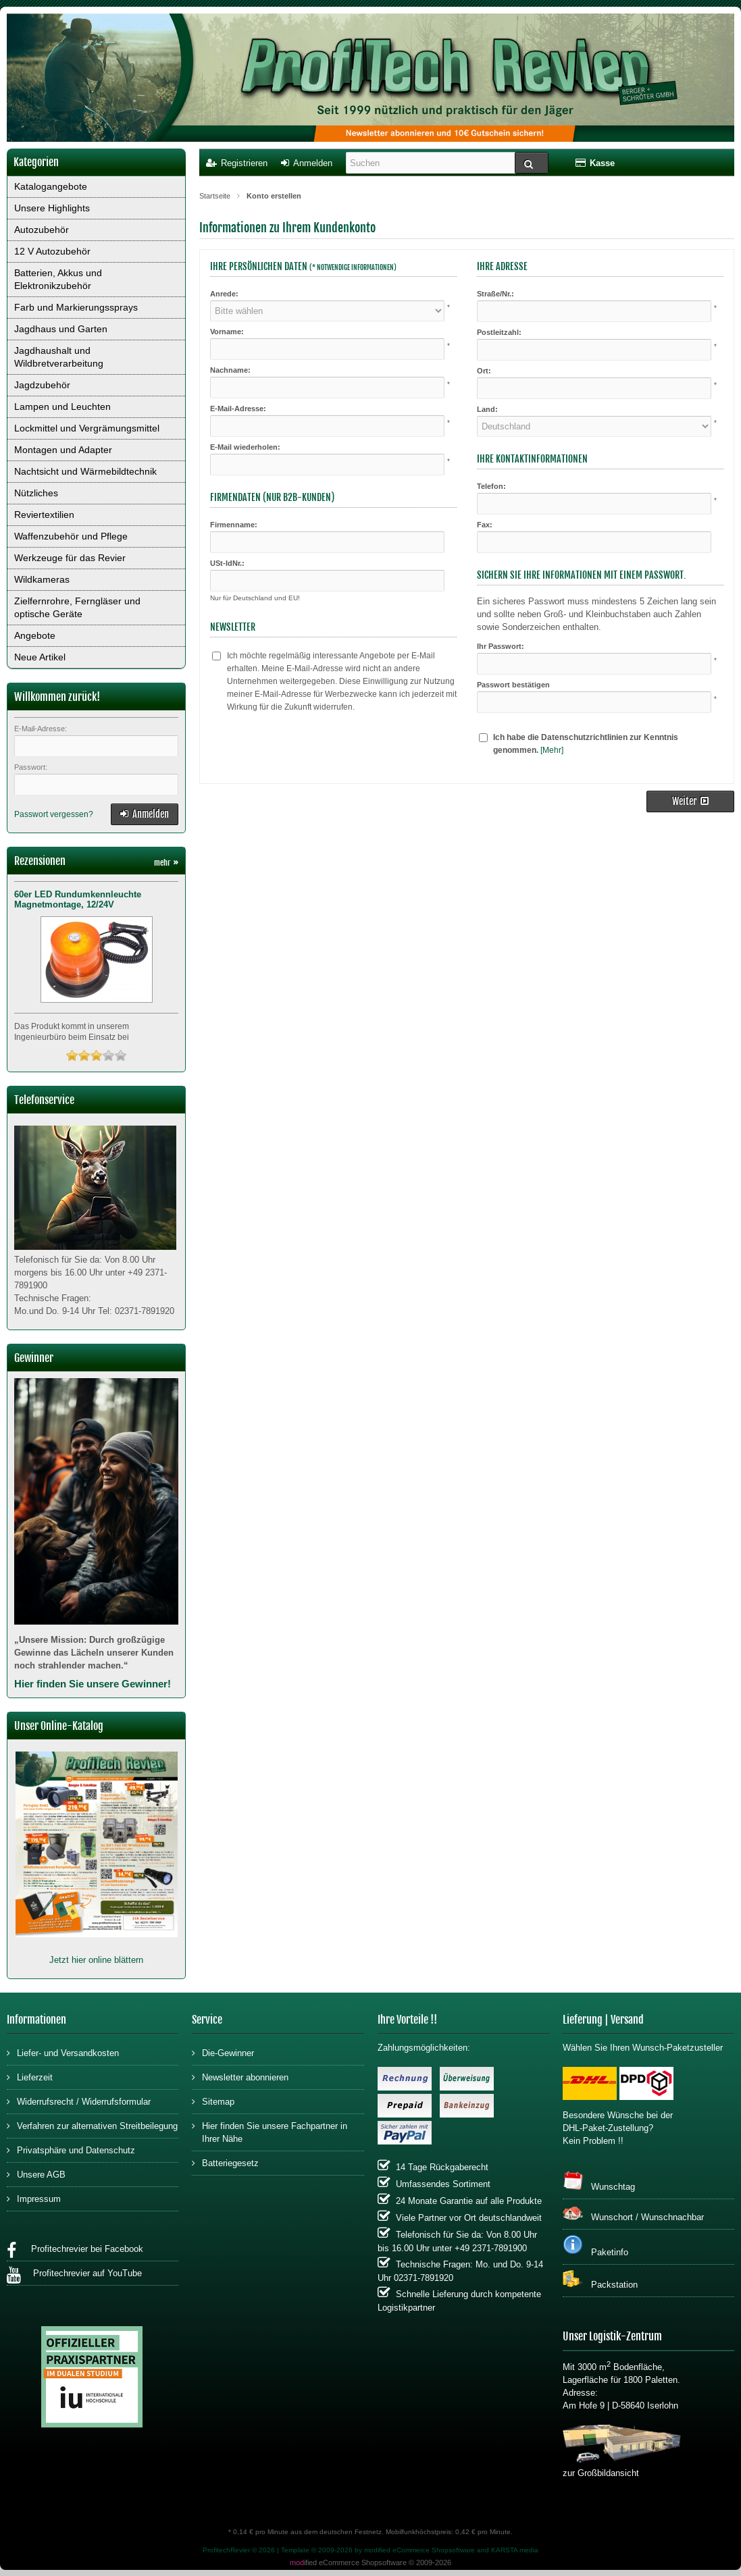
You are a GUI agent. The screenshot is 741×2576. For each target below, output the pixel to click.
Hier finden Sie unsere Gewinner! (92, 1683)
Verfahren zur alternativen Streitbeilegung (92, 2125)
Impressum (34, 2198)
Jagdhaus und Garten (60, 328)
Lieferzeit (30, 2076)
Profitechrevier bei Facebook (75, 2250)
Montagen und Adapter (63, 449)
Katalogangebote (50, 186)
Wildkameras (42, 579)
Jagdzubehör (42, 384)
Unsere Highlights (52, 208)
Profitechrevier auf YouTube (74, 2275)
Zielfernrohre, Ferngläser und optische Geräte (77, 607)
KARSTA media (514, 2550)
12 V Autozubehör (52, 251)
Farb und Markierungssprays (76, 307)
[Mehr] (551, 750)
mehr (166, 863)
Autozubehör (41, 229)
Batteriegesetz (225, 2162)
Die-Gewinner (223, 2052)
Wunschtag (599, 2181)
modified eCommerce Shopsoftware (419, 2550)
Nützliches (36, 493)
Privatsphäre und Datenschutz (71, 2149)
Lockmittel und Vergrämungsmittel (86, 428)
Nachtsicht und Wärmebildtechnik (85, 471)
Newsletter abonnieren (240, 2076)
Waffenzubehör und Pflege (71, 536)
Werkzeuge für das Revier (70, 557)
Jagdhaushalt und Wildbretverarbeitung (58, 357)
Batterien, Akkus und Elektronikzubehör (58, 279)
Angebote (34, 635)
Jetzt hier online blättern (96, 1960)
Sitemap (213, 2101)
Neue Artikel (40, 657)
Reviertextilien (44, 514)
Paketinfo (595, 2246)
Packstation (600, 2280)
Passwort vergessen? (53, 814)
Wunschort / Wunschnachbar (633, 2213)
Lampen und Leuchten (62, 406)
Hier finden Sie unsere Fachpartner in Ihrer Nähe (269, 2132)
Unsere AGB (36, 2174)
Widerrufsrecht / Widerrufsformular (79, 2101)
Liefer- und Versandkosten (63, 2052)
